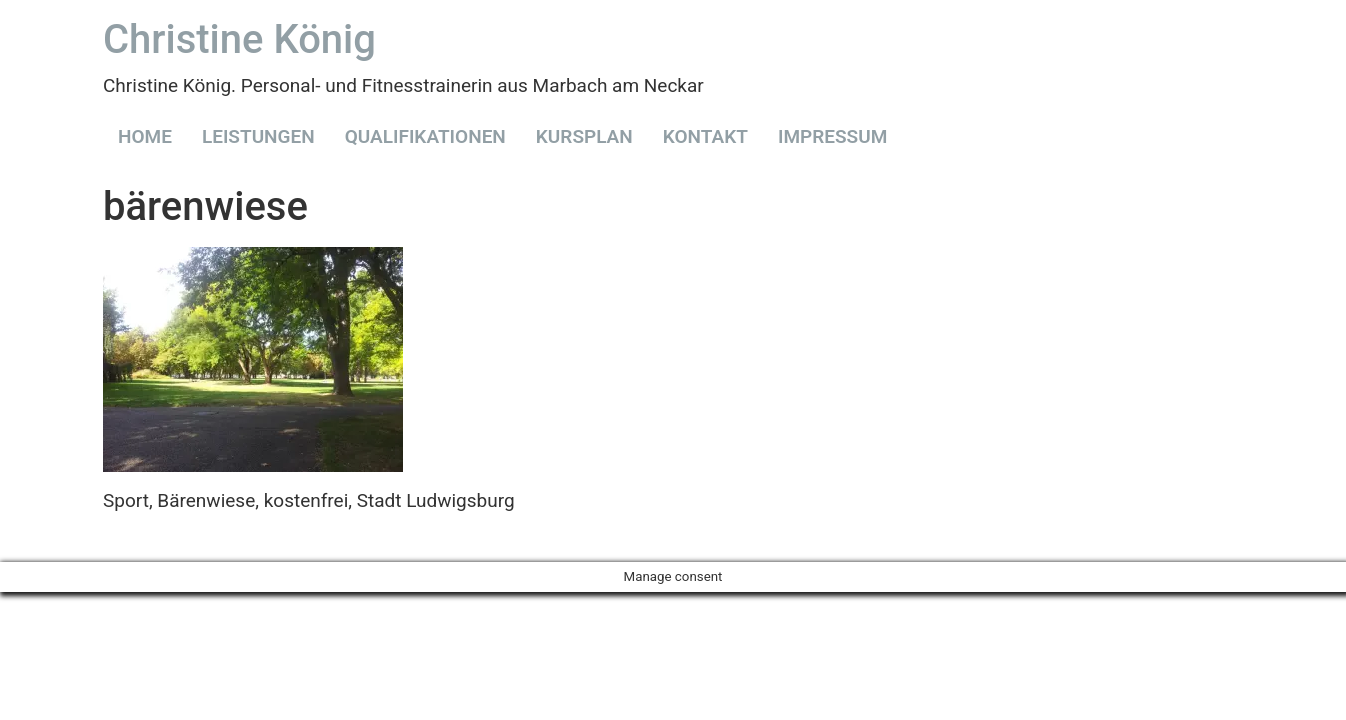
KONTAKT (705, 136)
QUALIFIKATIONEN (425, 136)
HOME (145, 136)
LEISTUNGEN (258, 136)
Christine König (239, 39)
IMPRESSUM (832, 136)
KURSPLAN (584, 136)
